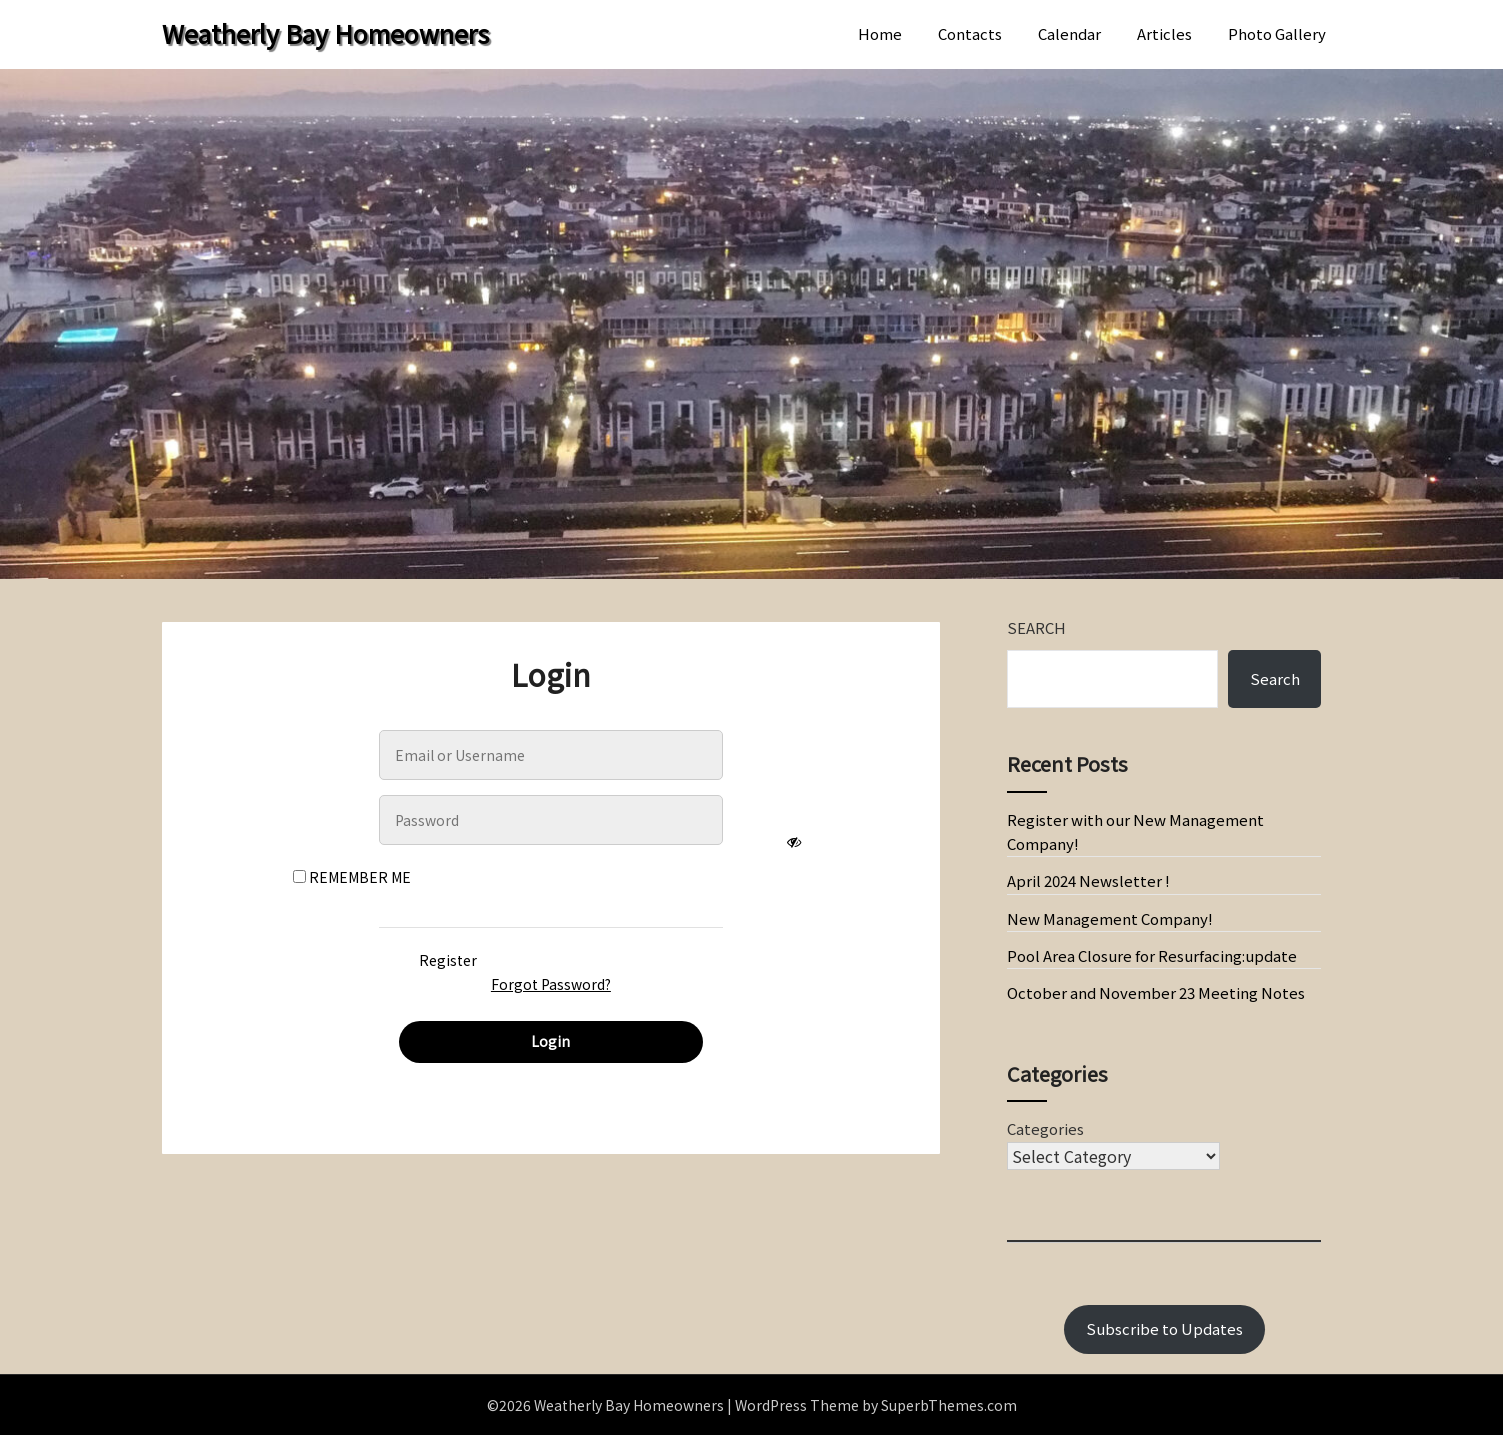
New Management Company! (1110, 918)
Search (1036, 627)
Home (880, 33)
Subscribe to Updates (1164, 1328)
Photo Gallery (1277, 33)
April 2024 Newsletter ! (1088, 880)
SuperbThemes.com (949, 1405)
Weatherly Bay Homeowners (325, 33)
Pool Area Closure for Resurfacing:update (1152, 955)
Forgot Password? (551, 984)
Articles (1164, 33)
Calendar (1069, 33)
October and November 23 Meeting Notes (1156, 992)
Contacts (970, 33)
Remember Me (352, 877)
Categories (1045, 1128)
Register (448, 960)
